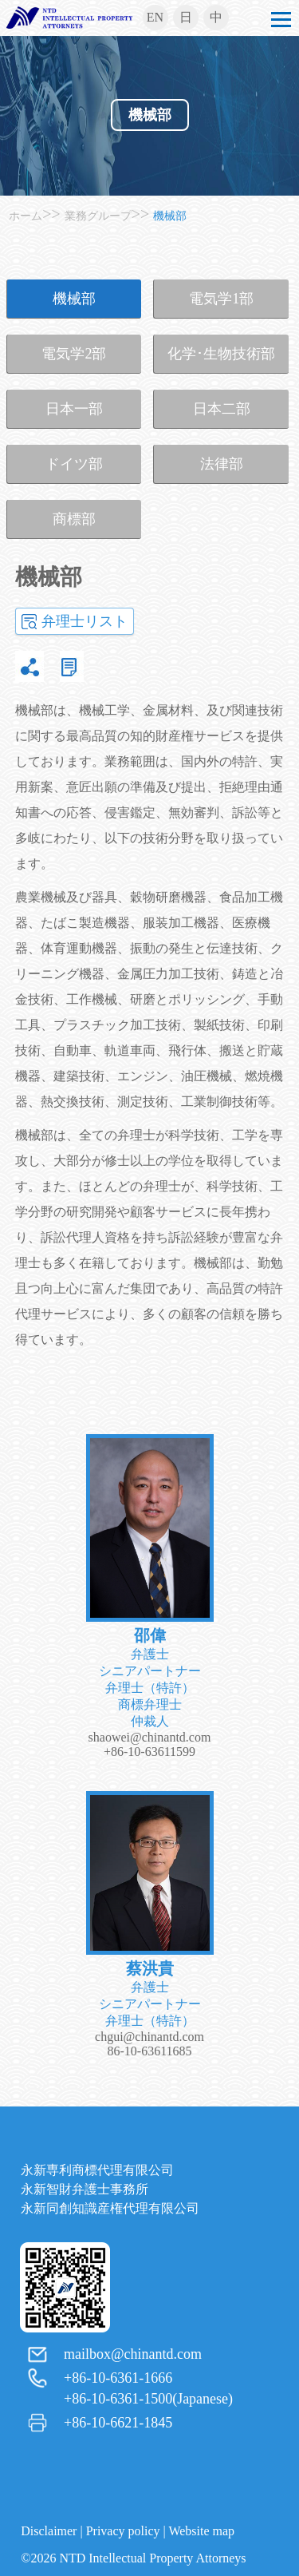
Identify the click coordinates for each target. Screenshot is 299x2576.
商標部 (74, 519)
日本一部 (74, 409)
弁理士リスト (84, 621)
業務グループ (98, 216)
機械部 (149, 115)
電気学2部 (73, 354)
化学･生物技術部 (221, 354)
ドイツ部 (74, 464)
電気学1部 (221, 299)
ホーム (25, 216)
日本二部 (221, 409)
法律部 (221, 464)
